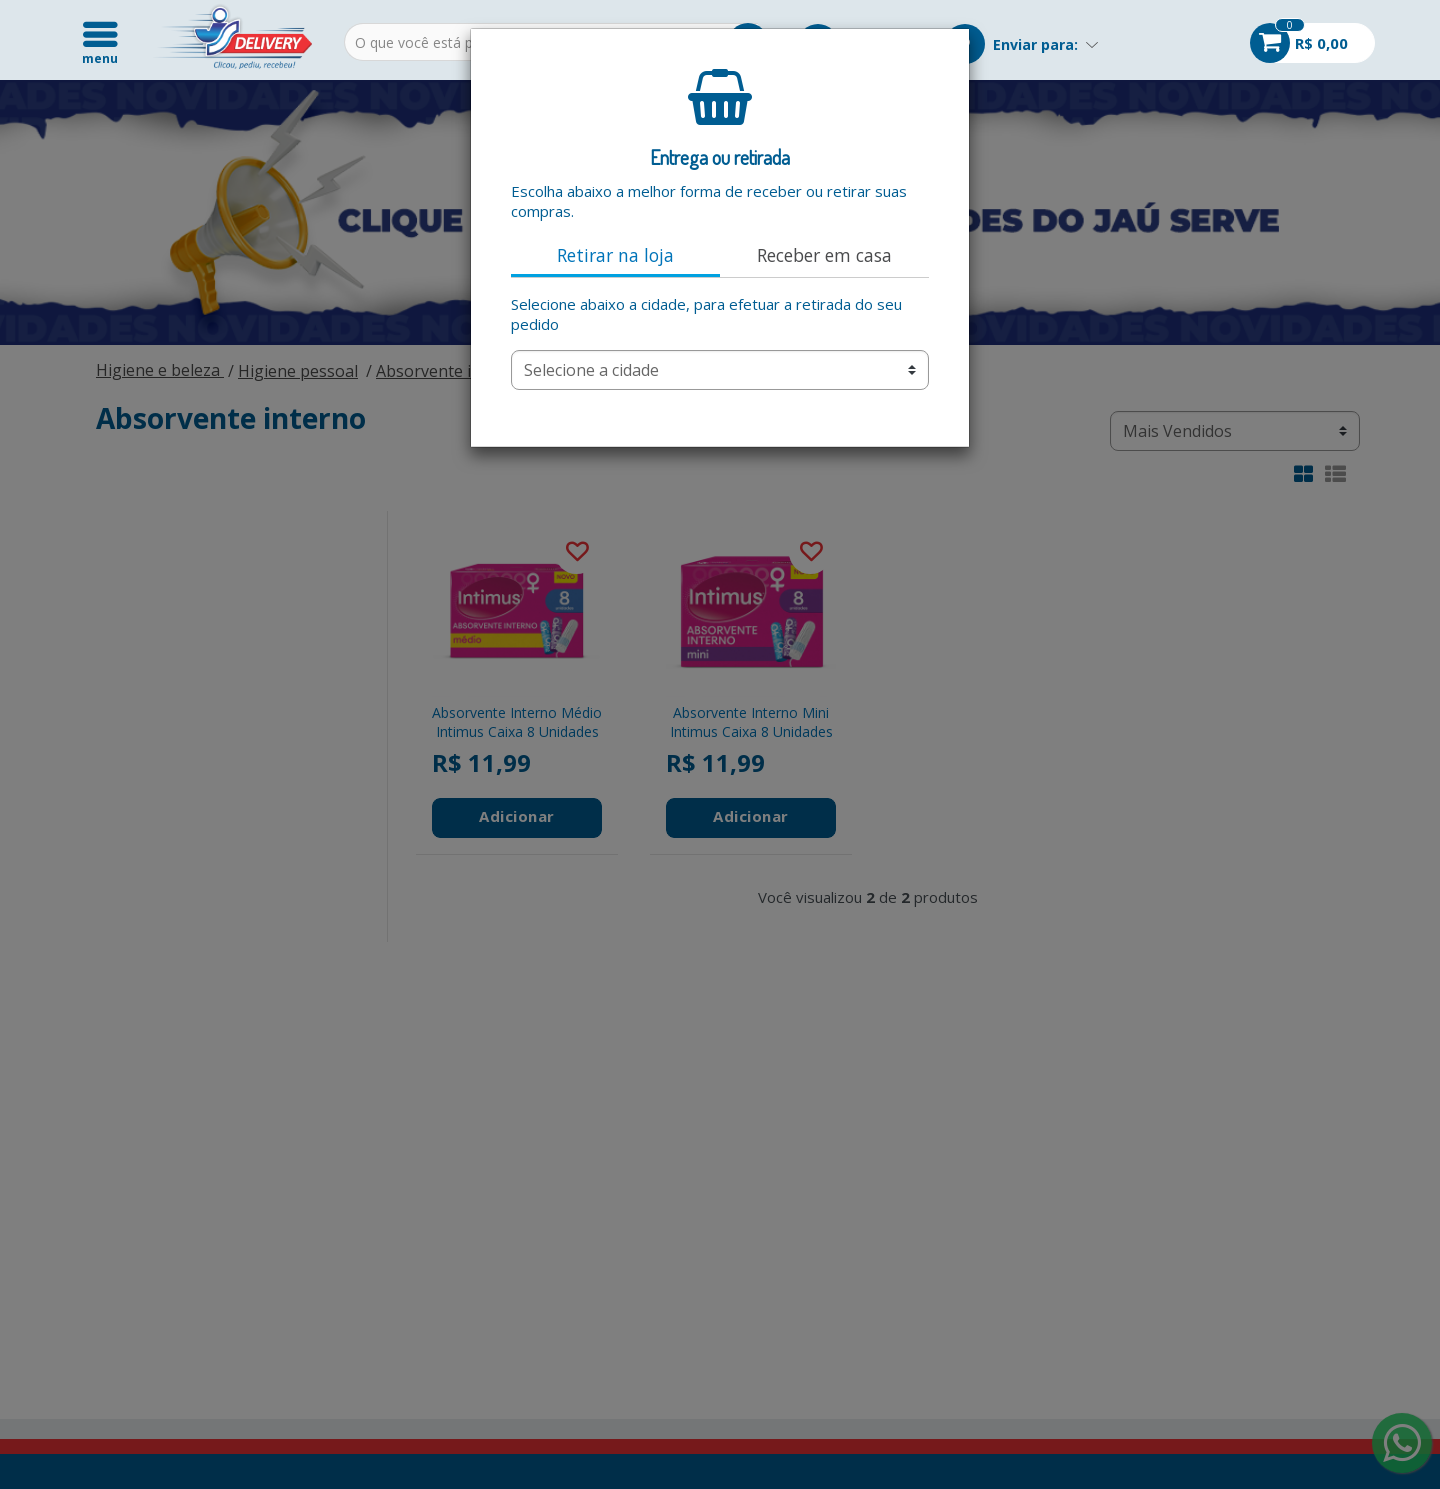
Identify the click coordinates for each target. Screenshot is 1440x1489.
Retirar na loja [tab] (615, 255)
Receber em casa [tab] (824, 255)
